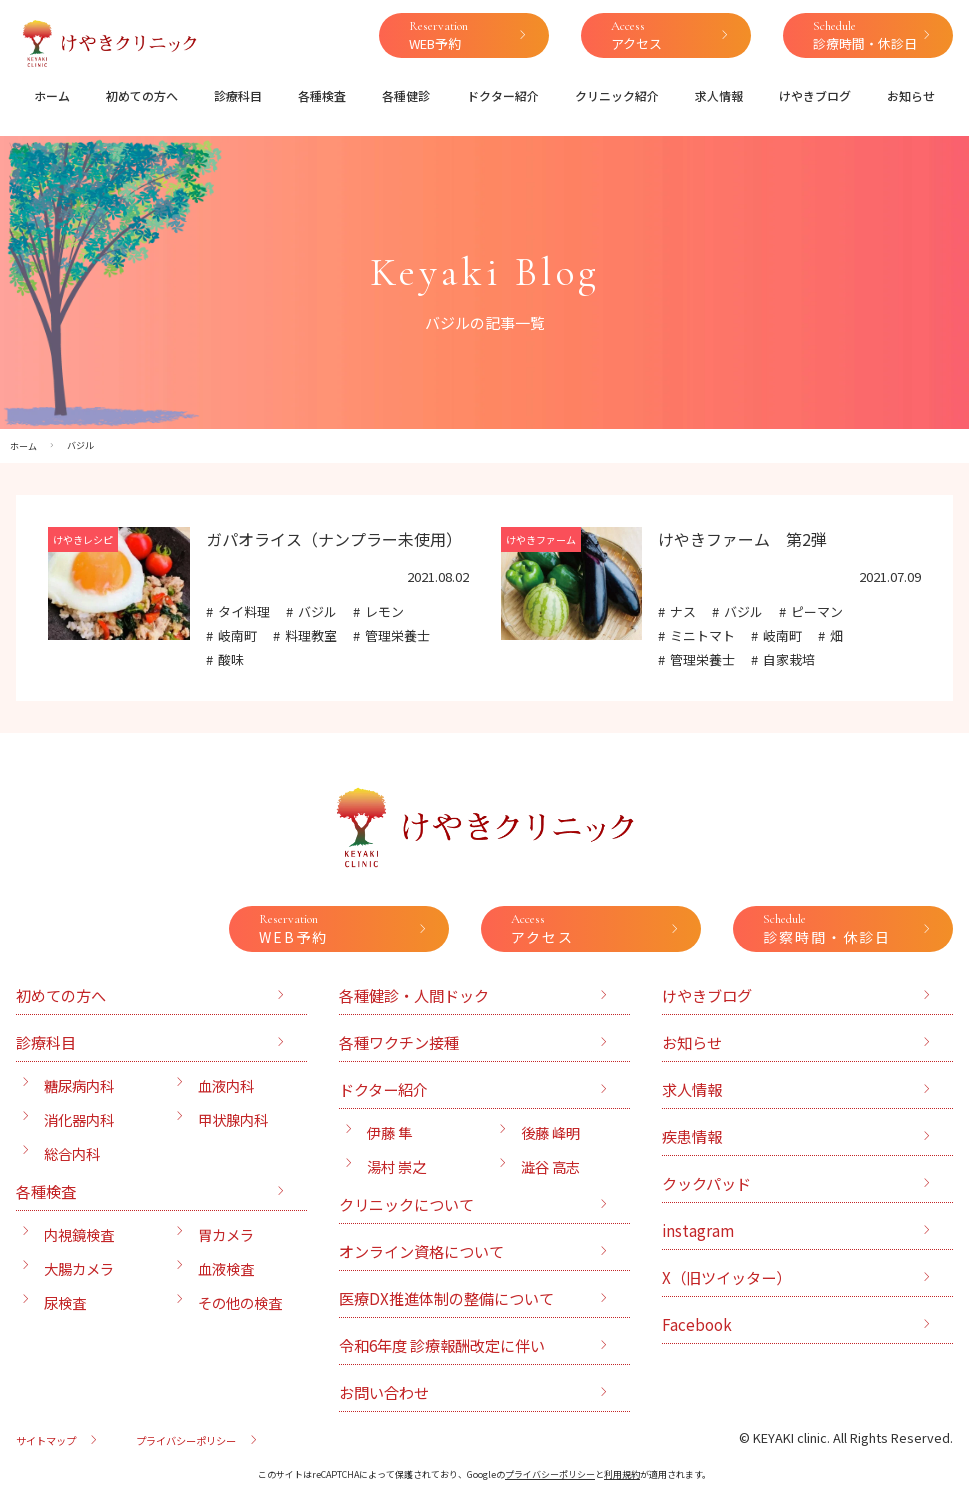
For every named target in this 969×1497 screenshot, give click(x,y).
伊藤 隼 (389, 1132)
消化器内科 (79, 1119)
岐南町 (237, 635)
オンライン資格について (421, 1251)
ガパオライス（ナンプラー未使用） (334, 539)
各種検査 (322, 95)
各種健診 (406, 95)
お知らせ (911, 95)
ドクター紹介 (503, 95)
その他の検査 (240, 1302)
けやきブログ (815, 95)
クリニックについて (406, 1204)
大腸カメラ (79, 1268)
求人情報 (719, 95)
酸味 (231, 659)
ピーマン (817, 611)
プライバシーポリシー (186, 1440)
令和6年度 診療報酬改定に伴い (442, 1345)
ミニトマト (702, 635)
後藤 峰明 (550, 1132)
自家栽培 (789, 659)
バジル (317, 611)
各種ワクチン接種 (399, 1042)
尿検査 (65, 1302)
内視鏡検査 (79, 1234)
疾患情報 (692, 1136)
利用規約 (622, 1474)
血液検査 (226, 1268)
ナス (683, 611)
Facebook (697, 1324)
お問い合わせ (384, 1392)
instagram (698, 1230)
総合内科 (72, 1153)
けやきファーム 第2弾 (742, 539)
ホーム (52, 95)
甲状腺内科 (233, 1119)
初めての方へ (142, 95)
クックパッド (706, 1183)
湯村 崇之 (396, 1166)
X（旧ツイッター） (726, 1277)
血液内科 (226, 1085)
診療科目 (238, 95)
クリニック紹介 (617, 95)
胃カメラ (226, 1234)
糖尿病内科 (79, 1085)
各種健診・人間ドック (414, 995)
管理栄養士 (397, 635)
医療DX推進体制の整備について (446, 1298)
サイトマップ (46, 1440)
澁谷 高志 (550, 1166)
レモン (384, 611)
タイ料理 (244, 611)
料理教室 (311, 635)
